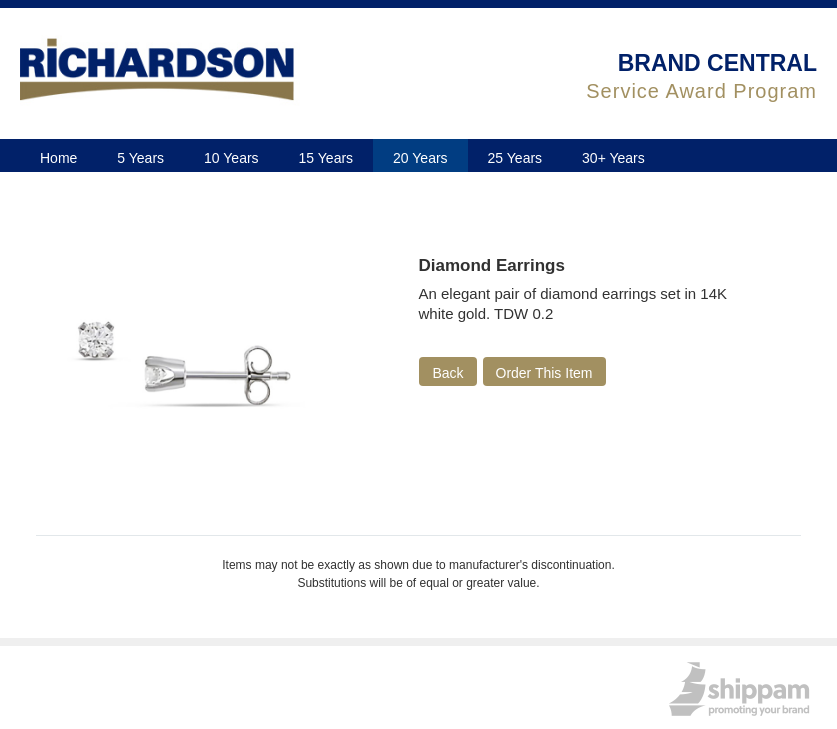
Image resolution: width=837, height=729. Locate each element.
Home (58, 158)
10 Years (231, 158)
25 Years (515, 158)
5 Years (140, 158)
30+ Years (613, 158)
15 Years (326, 158)
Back (447, 373)
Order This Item (544, 373)
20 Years (420, 158)
